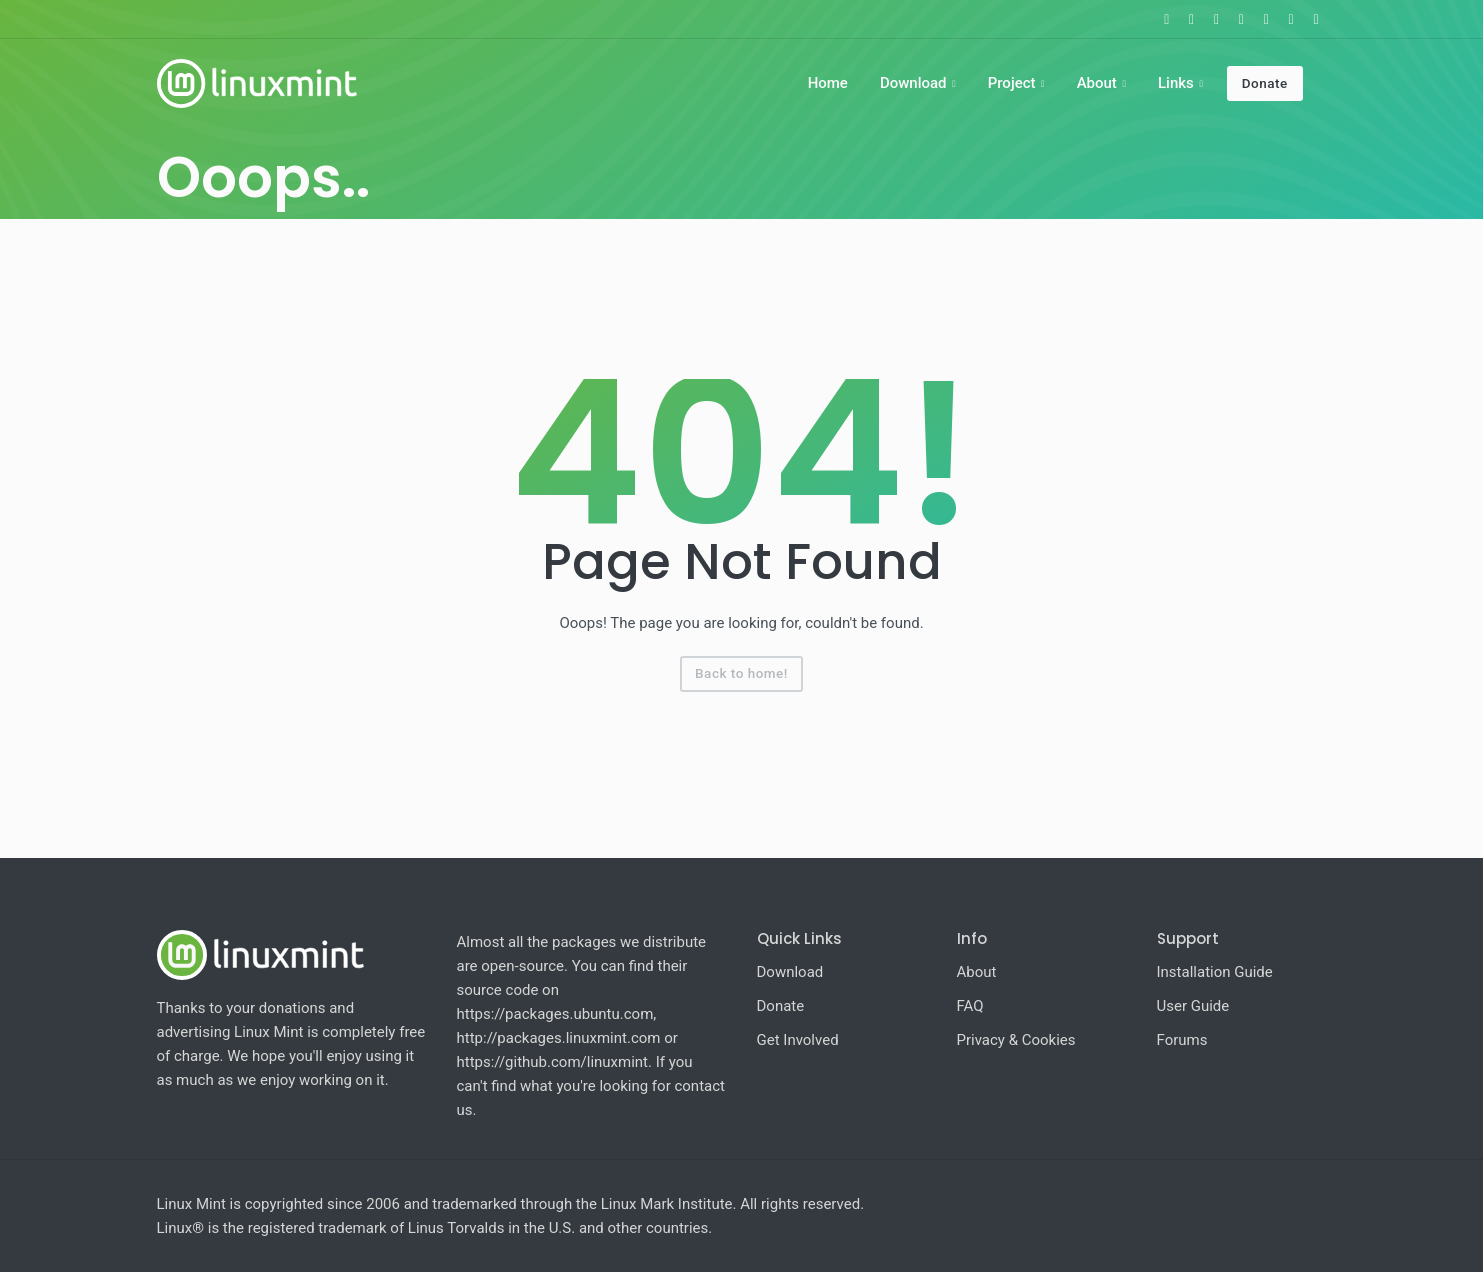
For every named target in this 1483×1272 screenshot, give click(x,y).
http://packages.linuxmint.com (559, 1038)
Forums (1182, 1040)
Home (828, 83)
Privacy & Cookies (1016, 1040)
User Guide (1193, 1006)
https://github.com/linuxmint (553, 1062)
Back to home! (741, 673)
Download (913, 83)
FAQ (970, 1006)
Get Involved (798, 1040)
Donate (1265, 83)
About (1097, 83)
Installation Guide (1215, 972)
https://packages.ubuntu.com (555, 1014)
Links (1176, 83)
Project (1012, 83)
